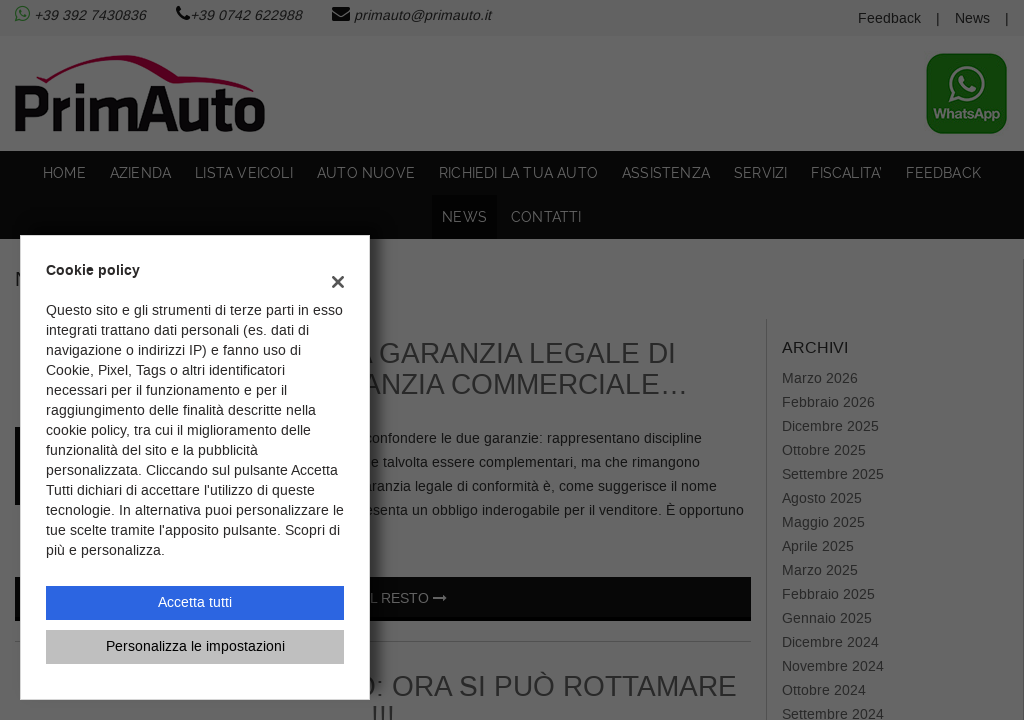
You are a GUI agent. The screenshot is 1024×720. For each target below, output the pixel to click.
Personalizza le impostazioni (195, 646)
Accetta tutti (195, 602)
